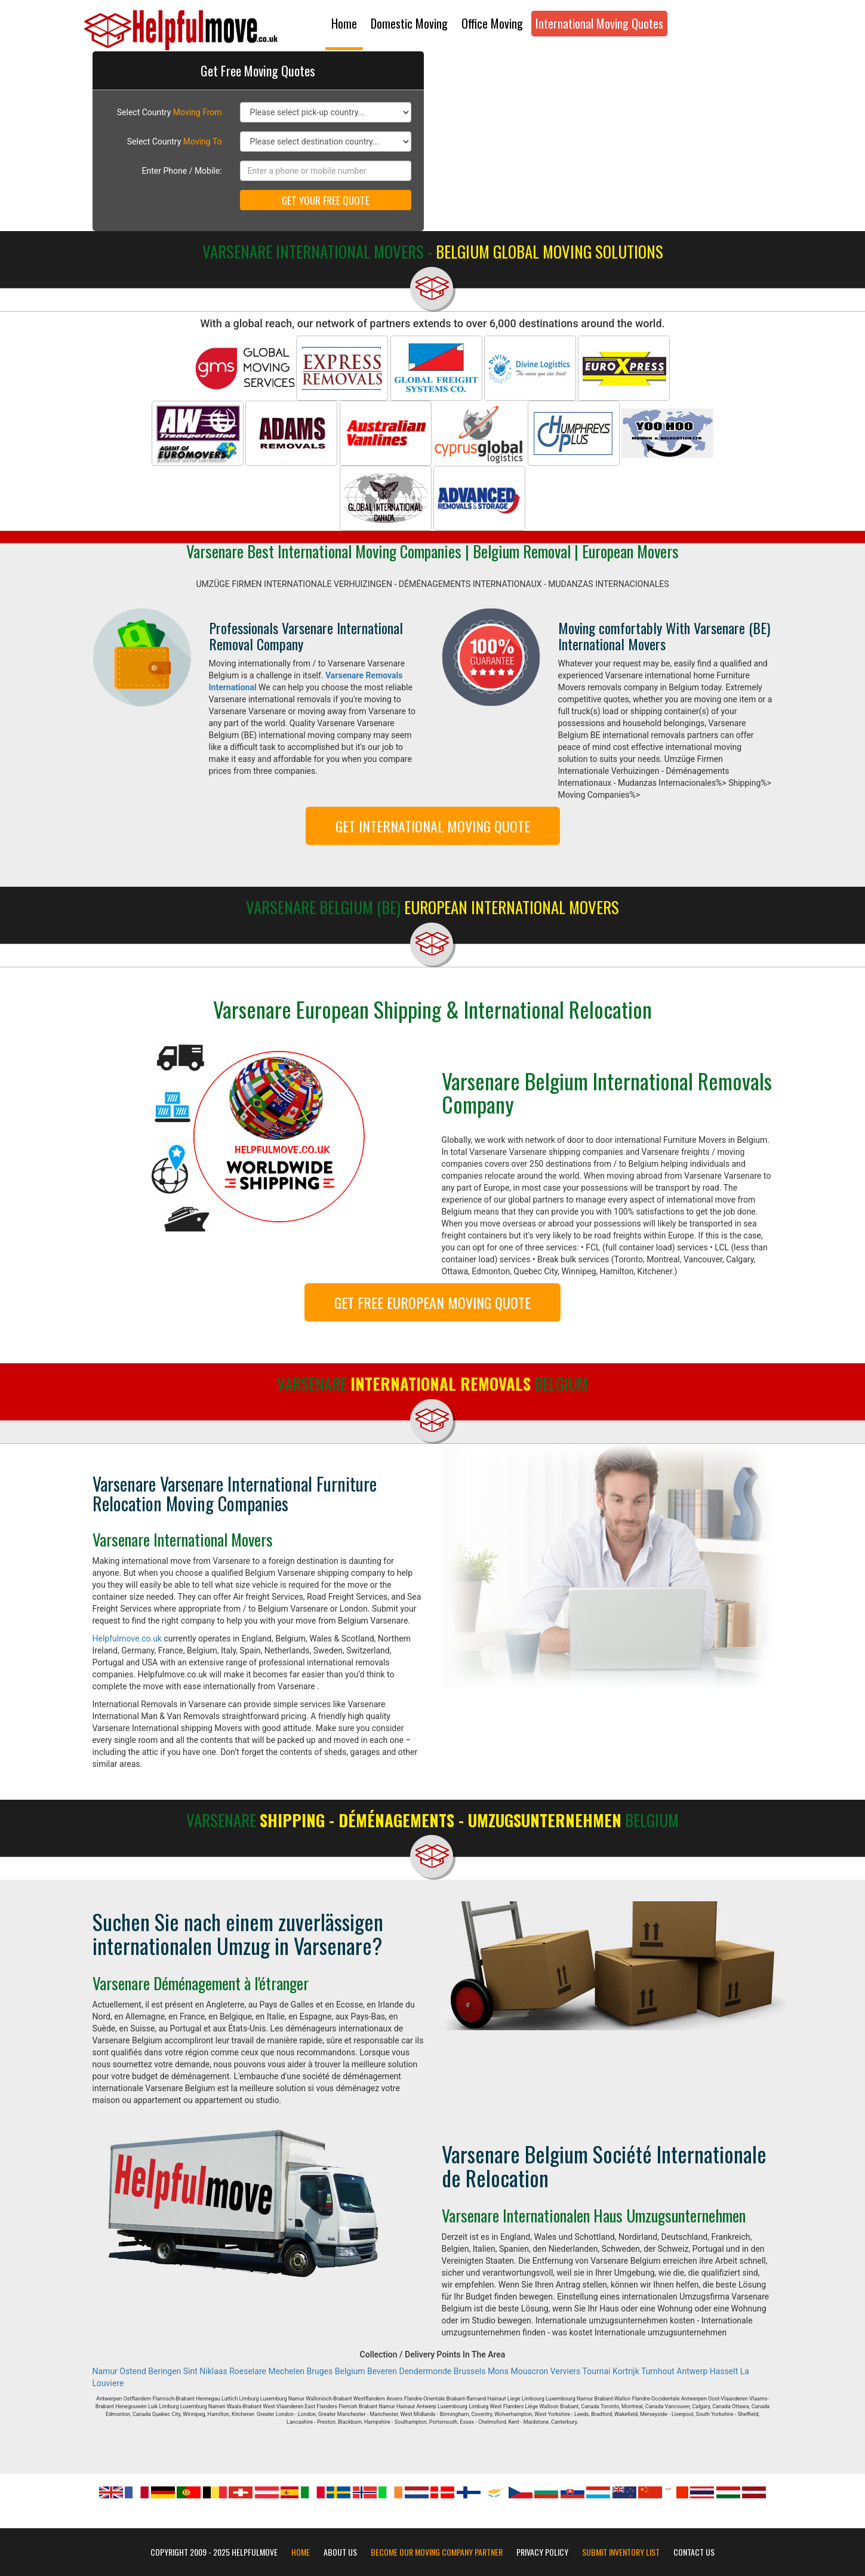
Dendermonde (425, 2371)
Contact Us (694, 2552)
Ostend (132, 2371)
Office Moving (492, 23)
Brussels (470, 2371)
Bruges (320, 2371)
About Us (340, 2552)
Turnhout (658, 2371)
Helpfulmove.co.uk (127, 1638)
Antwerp (691, 2371)
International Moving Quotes (599, 23)
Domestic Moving (409, 23)
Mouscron (530, 2371)
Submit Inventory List (621, 2552)
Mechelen (286, 2371)
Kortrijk (625, 2371)
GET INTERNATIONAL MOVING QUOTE (432, 826)
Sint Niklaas (205, 2371)
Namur (105, 2371)
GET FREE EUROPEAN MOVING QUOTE (432, 1302)
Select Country (169, 112)
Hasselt (724, 2371)
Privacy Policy (542, 2552)
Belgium (350, 2371)
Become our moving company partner (437, 2552)
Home (344, 23)
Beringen (164, 2371)
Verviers (565, 2371)
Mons (498, 2371)
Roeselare (247, 2371)
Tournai (597, 2371)
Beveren (382, 2371)
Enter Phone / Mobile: (182, 171)
